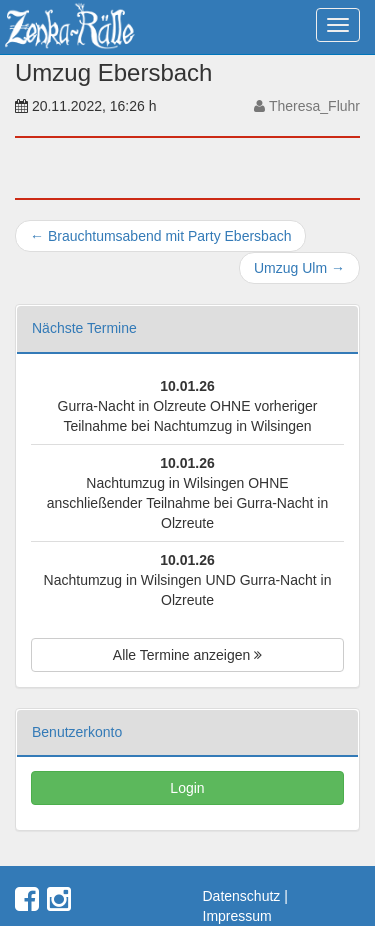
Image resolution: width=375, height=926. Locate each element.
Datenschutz (242, 896)
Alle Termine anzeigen (187, 655)
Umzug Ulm (299, 268)
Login (187, 788)
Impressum (237, 916)
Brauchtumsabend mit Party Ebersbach (160, 236)
